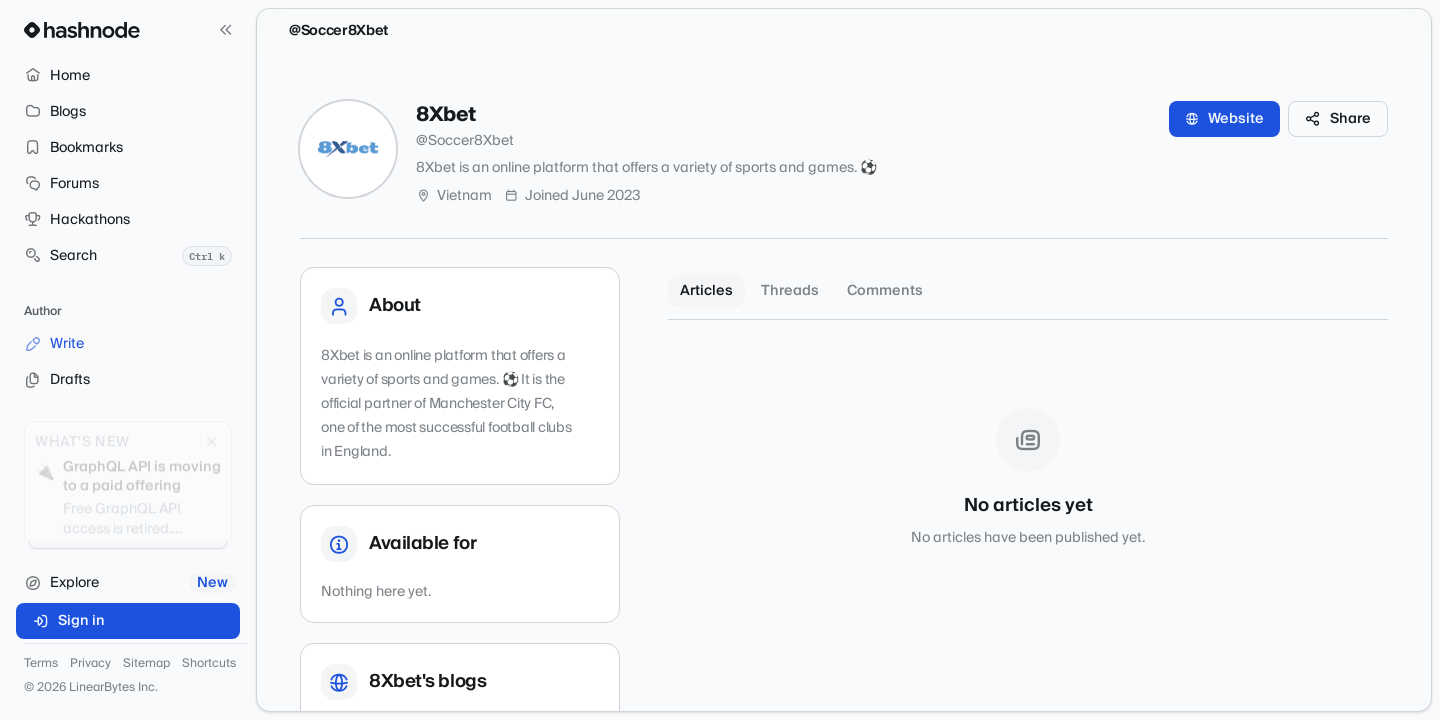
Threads (790, 291)
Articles (706, 291)
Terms (41, 664)
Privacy (90, 664)
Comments (885, 291)
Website (1224, 119)
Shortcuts (209, 664)
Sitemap (146, 664)
